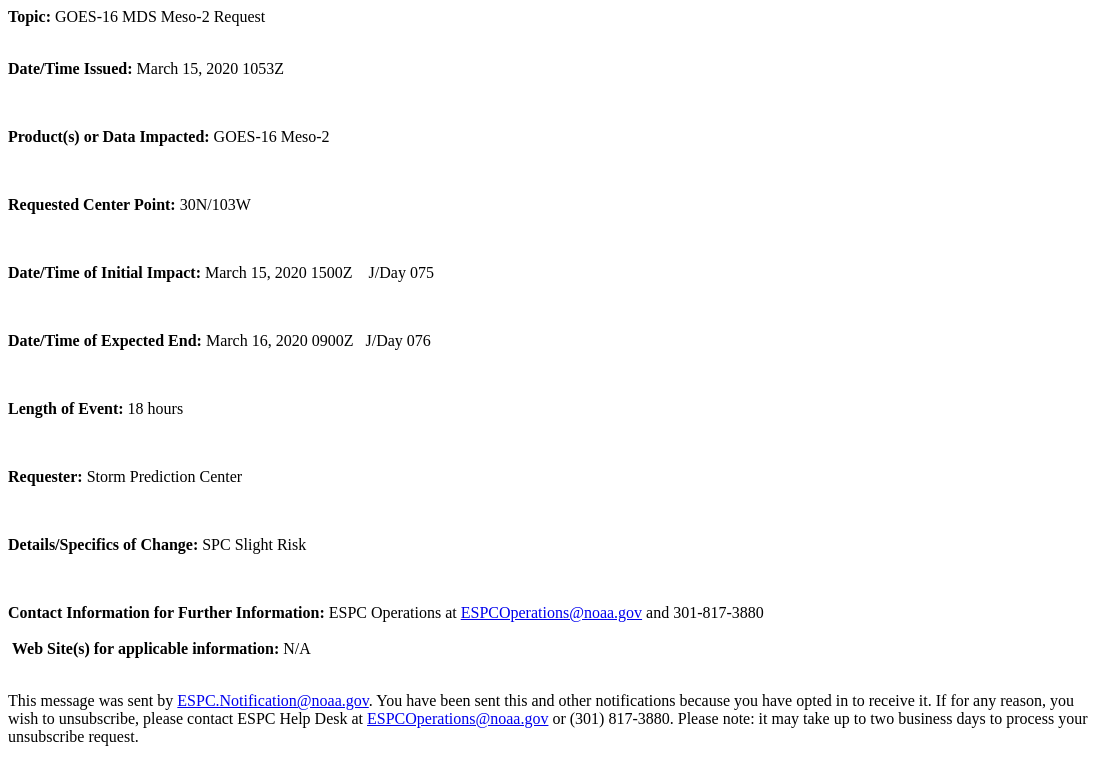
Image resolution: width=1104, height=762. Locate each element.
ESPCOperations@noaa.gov (551, 612)
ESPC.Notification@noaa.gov (272, 700)
